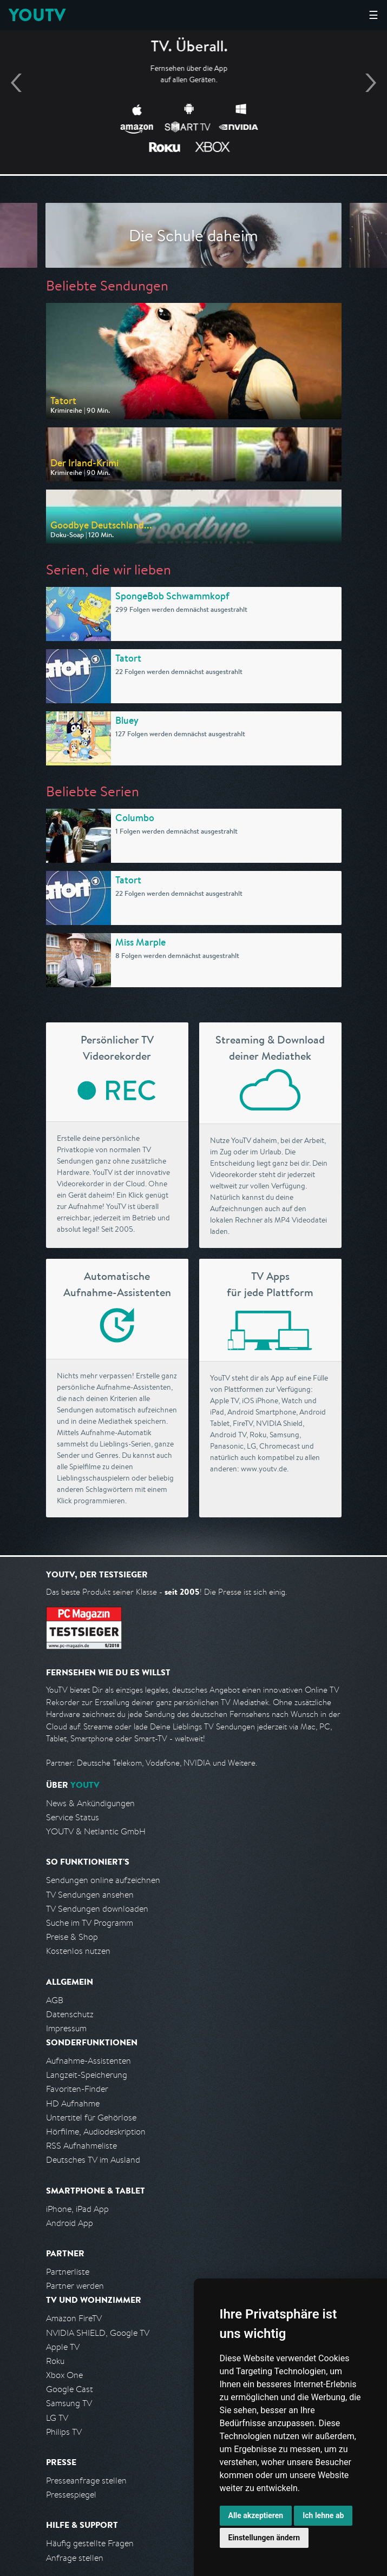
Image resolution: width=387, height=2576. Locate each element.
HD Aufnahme (73, 2103)
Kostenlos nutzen (78, 1951)
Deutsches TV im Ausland (93, 2159)
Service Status (72, 1817)
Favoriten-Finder (77, 2089)
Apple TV (63, 2347)
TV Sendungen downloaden (97, 1908)
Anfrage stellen (74, 2558)
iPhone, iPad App (77, 2209)
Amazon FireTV (74, 2318)
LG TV (57, 2417)
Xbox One (64, 2375)
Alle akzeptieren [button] (256, 2515)
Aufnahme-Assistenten (88, 2060)
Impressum (66, 2028)
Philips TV (64, 2432)
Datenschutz (70, 2014)
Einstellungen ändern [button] (264, 2537)
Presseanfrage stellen (86, 2480)
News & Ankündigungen (90, 1803)
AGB (54, 2000)
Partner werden (75, 2285)
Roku (55, 2361)
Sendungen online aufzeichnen (103, 1880)
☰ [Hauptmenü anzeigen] (373, 15)
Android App (69, 2223)
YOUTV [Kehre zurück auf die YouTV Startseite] (37, 15)
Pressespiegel (71, 2494)
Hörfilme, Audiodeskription (96, 2131)
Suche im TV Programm (89, 1922)
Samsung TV (69, 2403)
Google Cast (69, 2389)
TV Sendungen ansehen (90, 1894)
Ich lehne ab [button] (323, 2515)
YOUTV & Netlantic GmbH (96, 1831)
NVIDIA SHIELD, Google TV (97, 2333)
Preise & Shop (72, 1937)
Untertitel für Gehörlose (91, 2117)
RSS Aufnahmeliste (81, 2145)
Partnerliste (67, 2271)
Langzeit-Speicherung (86, 2074)
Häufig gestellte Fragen (90, 2543)
